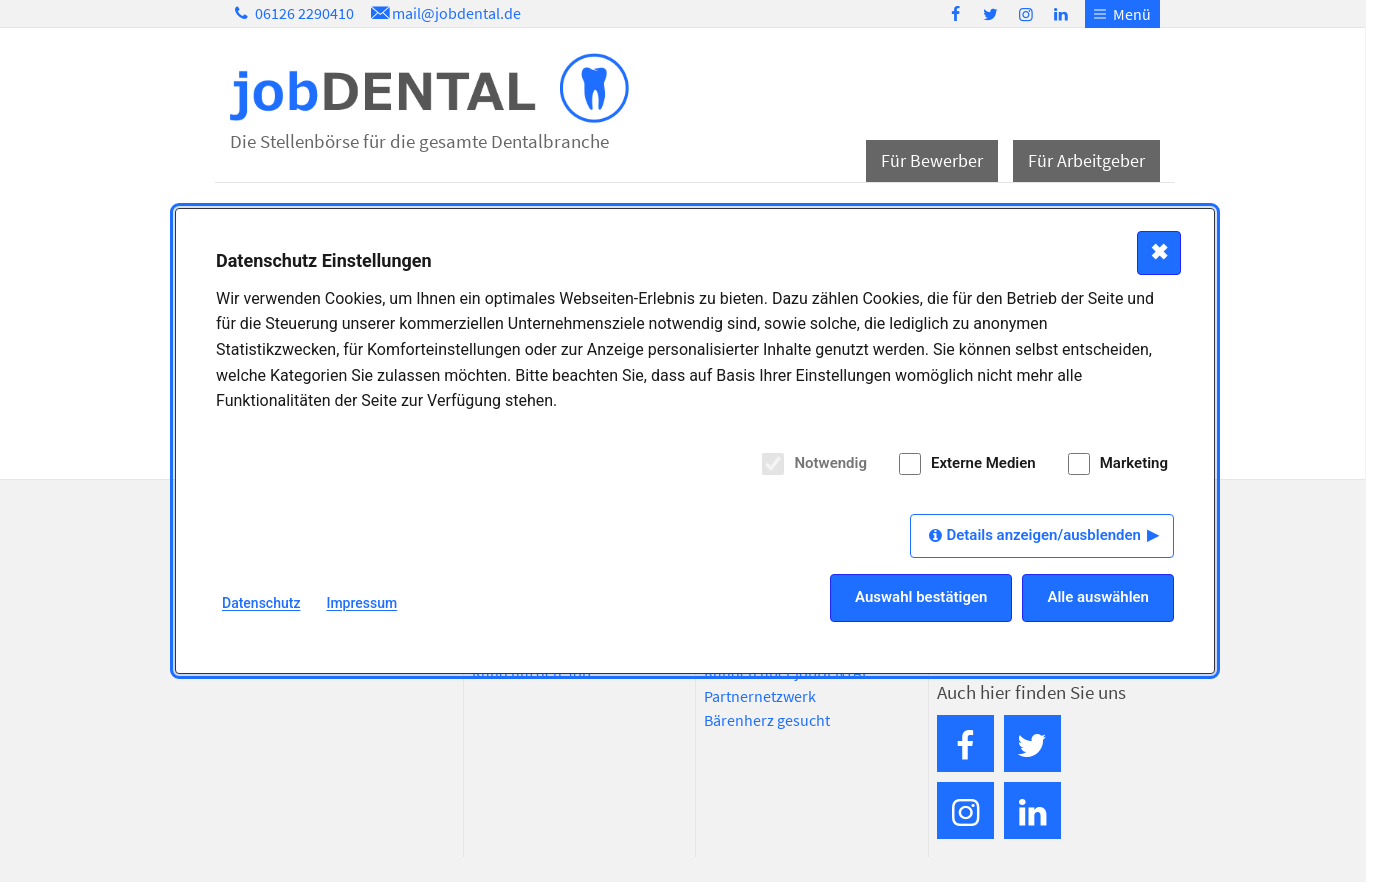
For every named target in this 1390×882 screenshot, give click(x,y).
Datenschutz (261, 603)
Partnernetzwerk (760, 696)
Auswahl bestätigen (921, 597)
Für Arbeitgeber (1086, 160)
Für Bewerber (932, 160)
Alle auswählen (1098, 597)
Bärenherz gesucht (767, 720)
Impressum (361, 603)
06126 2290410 (292, 13)
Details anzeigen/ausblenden (1043, 535)
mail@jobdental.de (444, 13)
